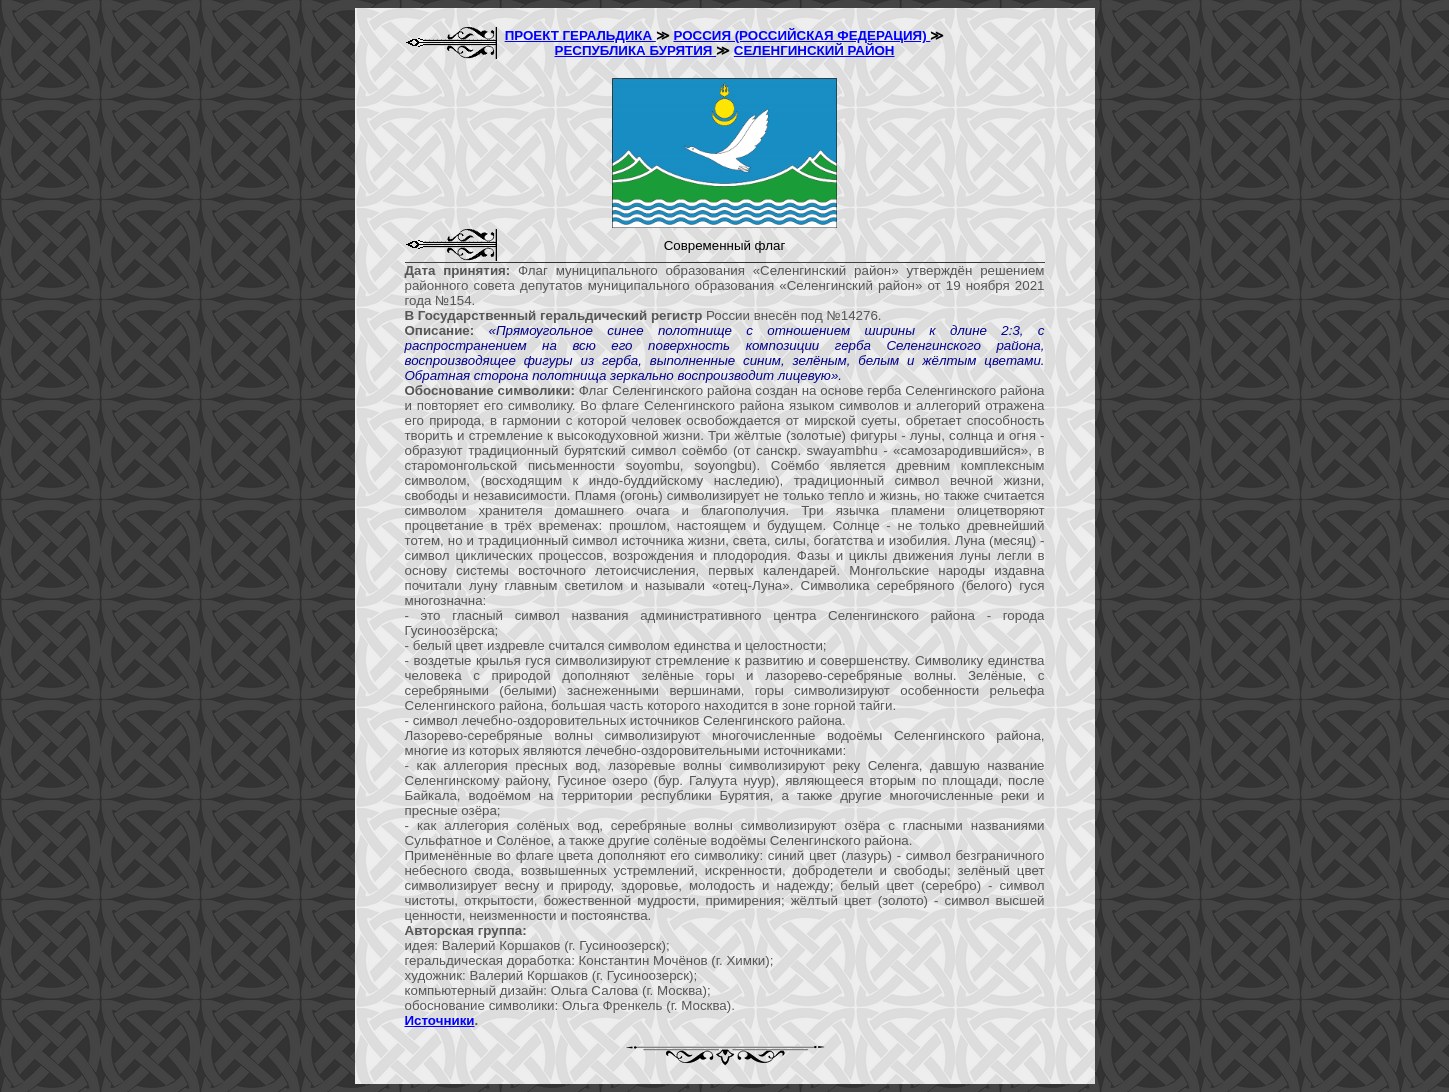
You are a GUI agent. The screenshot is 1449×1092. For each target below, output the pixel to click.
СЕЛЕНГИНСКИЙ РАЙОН (814, 50)
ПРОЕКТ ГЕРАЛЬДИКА (580, 35)
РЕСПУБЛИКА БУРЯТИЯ (636, 50)
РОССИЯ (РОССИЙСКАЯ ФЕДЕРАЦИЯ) (801, 35)
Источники (440, 1020)
